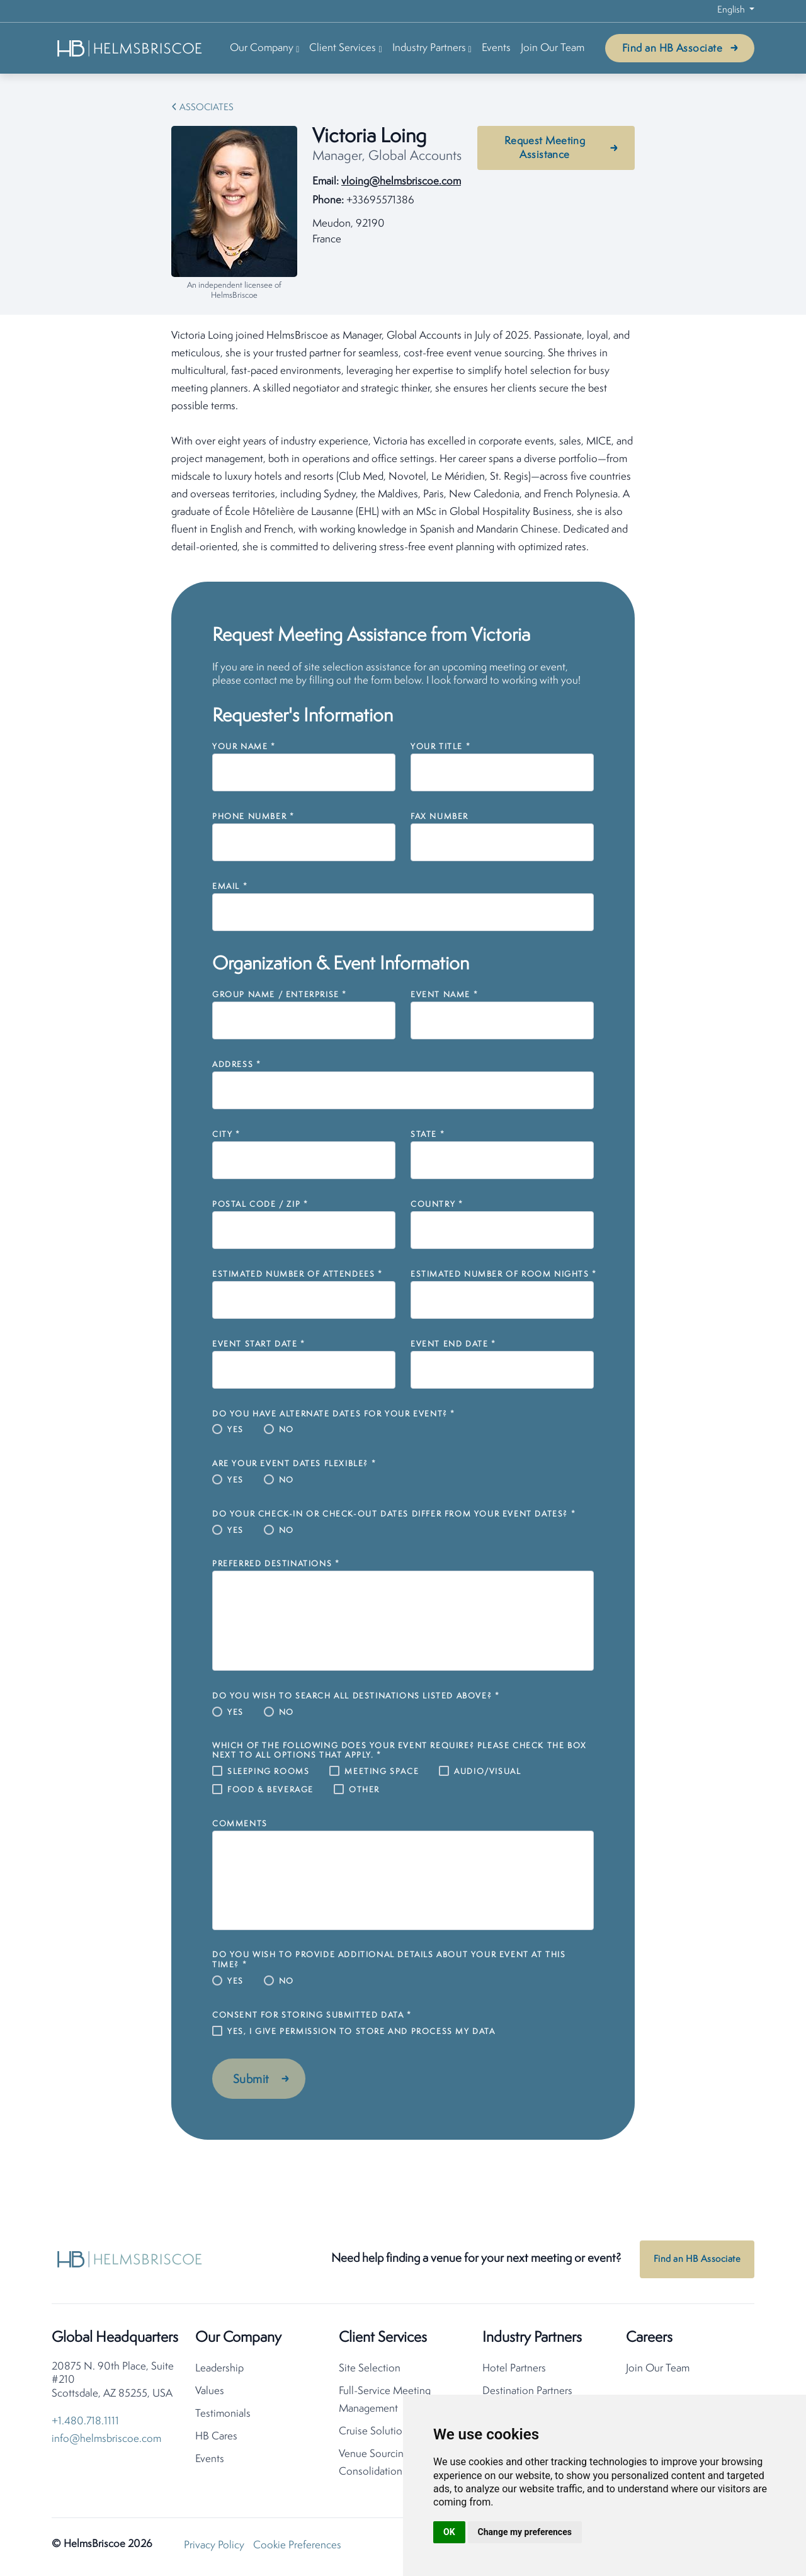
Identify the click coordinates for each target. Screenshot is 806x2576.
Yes (235, 1430)
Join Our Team (552, 48)
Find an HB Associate (672, 48)
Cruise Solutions (375, 2431)
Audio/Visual (487, 1772)
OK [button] (449, 2532)
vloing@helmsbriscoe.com (401, 181)
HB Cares (216, 2436)
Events (496, 48)
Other (364, 1790)
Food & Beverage (270, 1790)
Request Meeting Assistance (545, 148)
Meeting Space (381, 1772)
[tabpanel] (403, 441)
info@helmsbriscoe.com (106, 2439)
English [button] (732, 10)
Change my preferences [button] (525, 2532)
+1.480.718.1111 (85, 2421)
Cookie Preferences (297, 2545)
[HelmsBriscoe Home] (130, 48)
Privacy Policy (214, 2545)
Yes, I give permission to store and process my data (361, 2032)
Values (209, 2391)
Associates (206, 108)
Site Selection (369, 2368)
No (286, 1430)
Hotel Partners (514, 2368)
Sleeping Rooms (268, 1772)
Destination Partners (527, 2391)
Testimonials (223, 2414)
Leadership (219, 2368)
